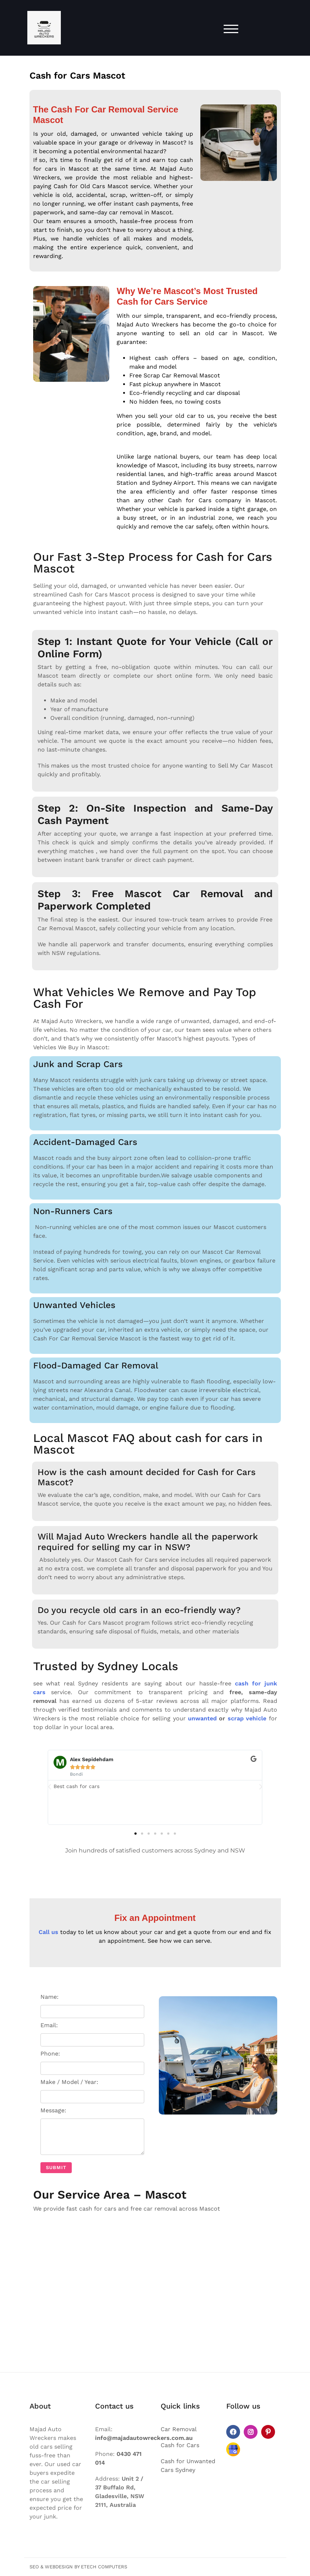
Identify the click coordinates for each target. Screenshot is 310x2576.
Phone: (92, 2062)
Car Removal (179, 2429)
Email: (92, 2034)
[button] (49, 1787)
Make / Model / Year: (92, 2090)
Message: (92, 2132)
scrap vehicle (247, 1718)
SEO (34, 2566)
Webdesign (59, 2566)
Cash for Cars (180, 2445)
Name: (92, 2005)
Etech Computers (104, 2566)
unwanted (202, 1718)
